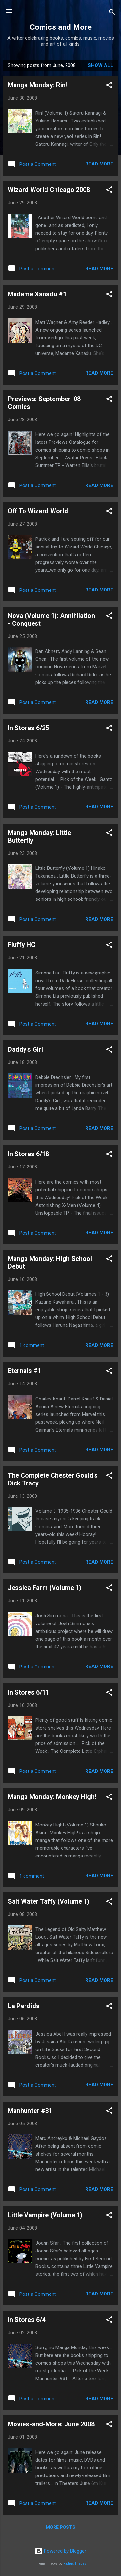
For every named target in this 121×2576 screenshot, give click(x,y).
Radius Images (74, 2563)
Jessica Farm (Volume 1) (44, 1587)
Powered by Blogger (60, 2551)
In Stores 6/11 (28, 1692)
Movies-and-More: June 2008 (51, 2424)
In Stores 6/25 (28, 728)
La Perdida (24, 2006)
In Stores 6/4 (26, 2320)
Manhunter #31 (30, 2110)
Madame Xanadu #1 (37, 294)
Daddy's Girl (25, 1049)
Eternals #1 (24, 1371)
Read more (99, 164)
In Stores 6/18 (28, 1154)
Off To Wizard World (38, 511)
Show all (100, 65)
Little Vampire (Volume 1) (45, 2215)
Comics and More (61, 27)
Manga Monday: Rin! (37, 85)
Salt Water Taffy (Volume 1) (48, 1901)
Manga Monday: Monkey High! (52, 1797)
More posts (60, 2527)
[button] (109, 86)
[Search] (112, 13)
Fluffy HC (21, 945)
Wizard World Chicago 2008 (49, 190)
